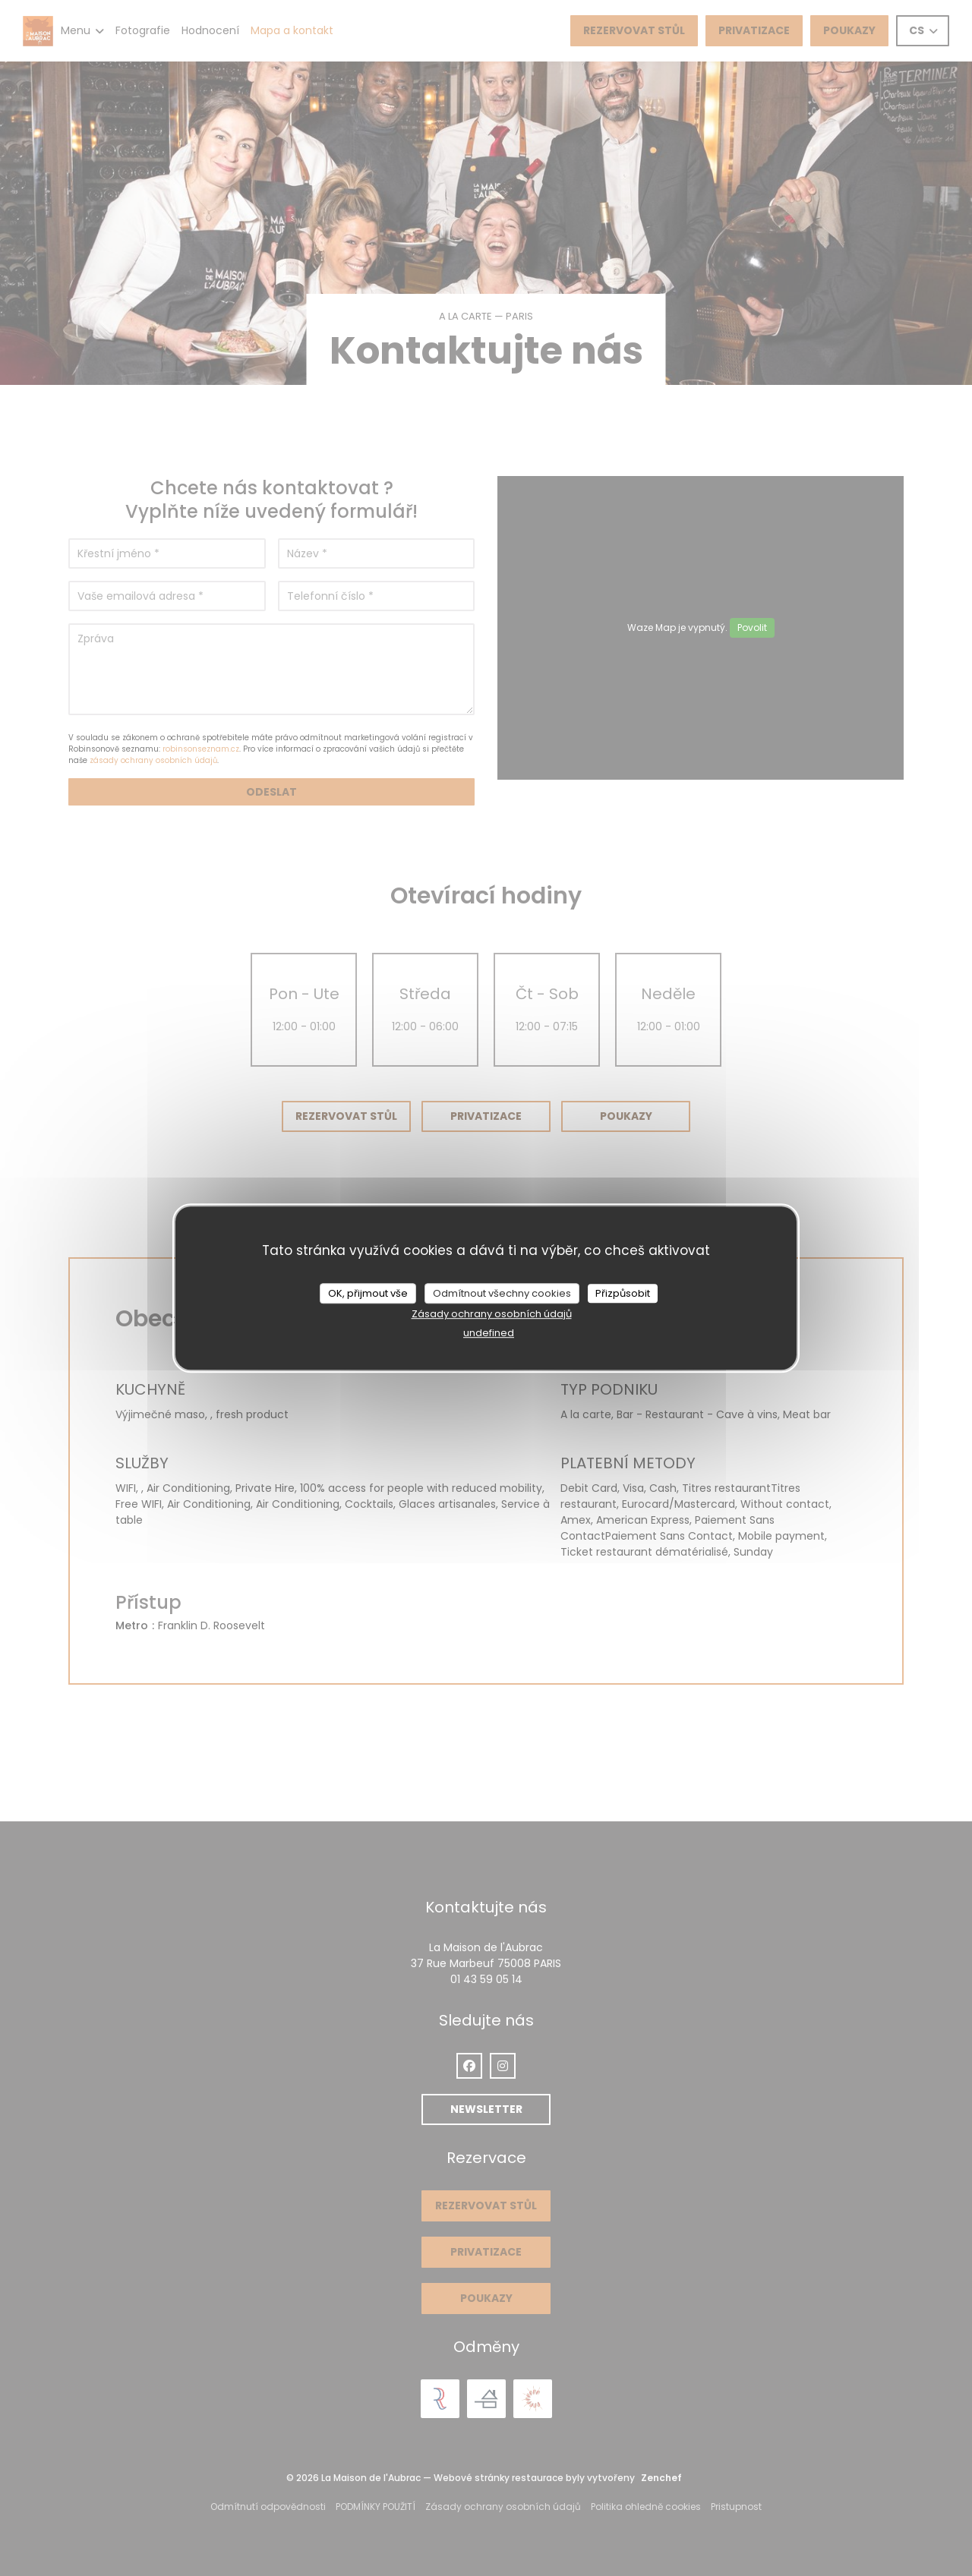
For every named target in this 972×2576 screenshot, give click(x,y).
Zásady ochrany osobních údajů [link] (492, 1314)
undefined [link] (488, 1333)
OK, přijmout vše (368, 1293)
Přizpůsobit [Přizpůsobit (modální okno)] (622, 1293)
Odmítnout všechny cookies (502, 1293)
